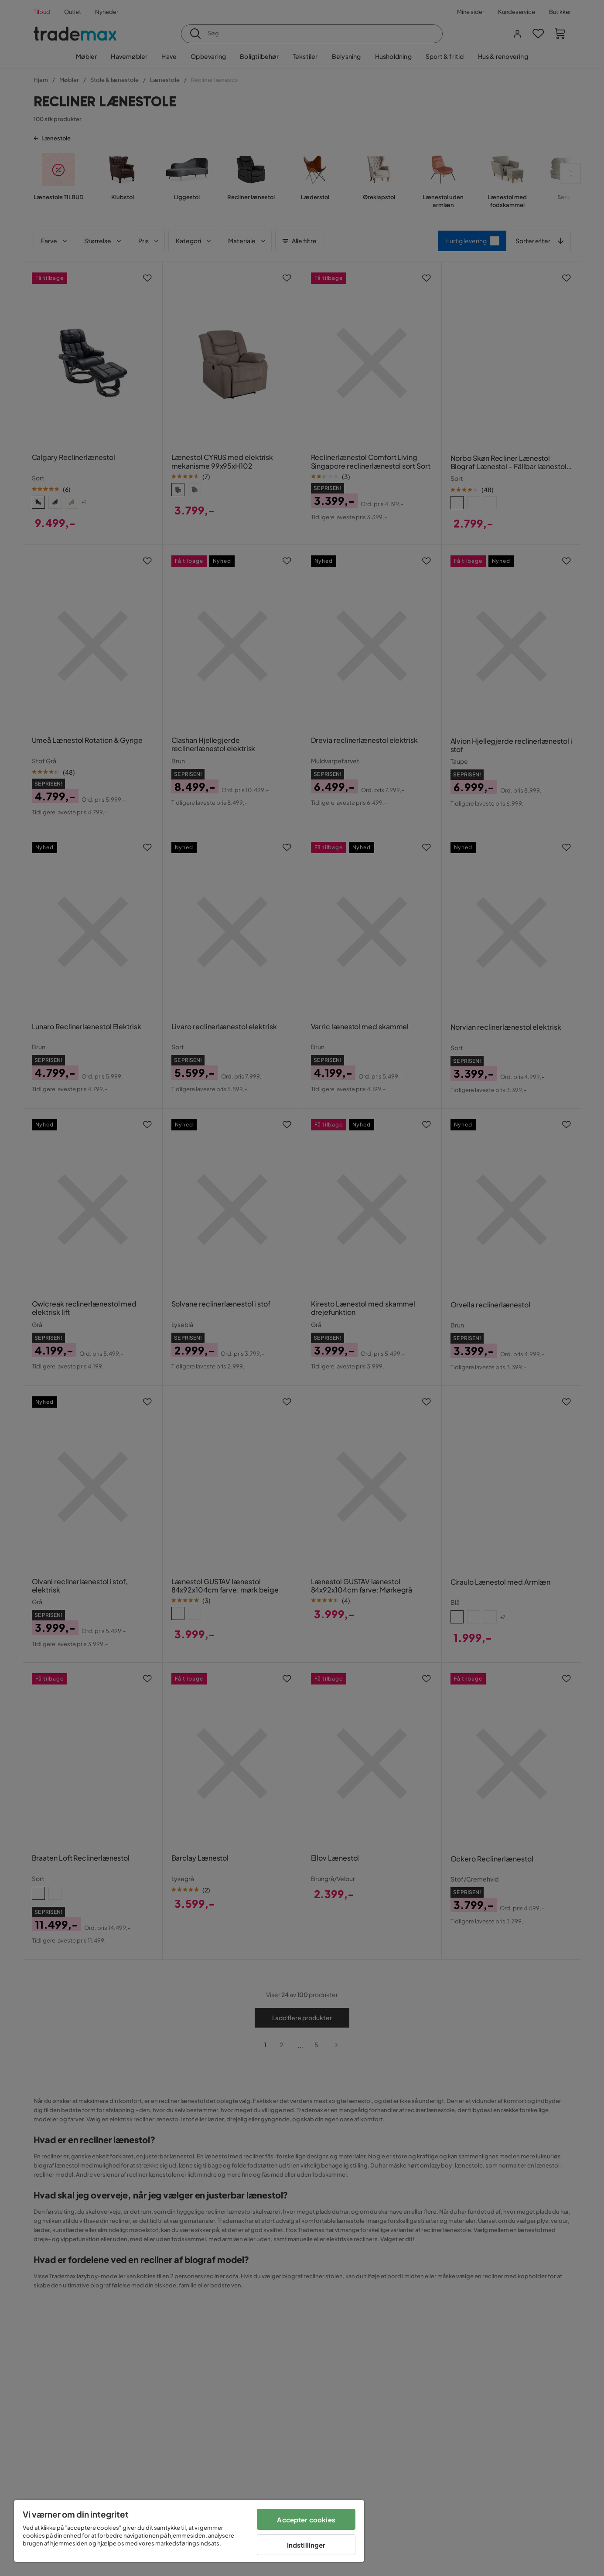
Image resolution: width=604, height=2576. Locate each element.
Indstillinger (306, 2545)
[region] (189, 2531)
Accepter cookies (306, 2519)
